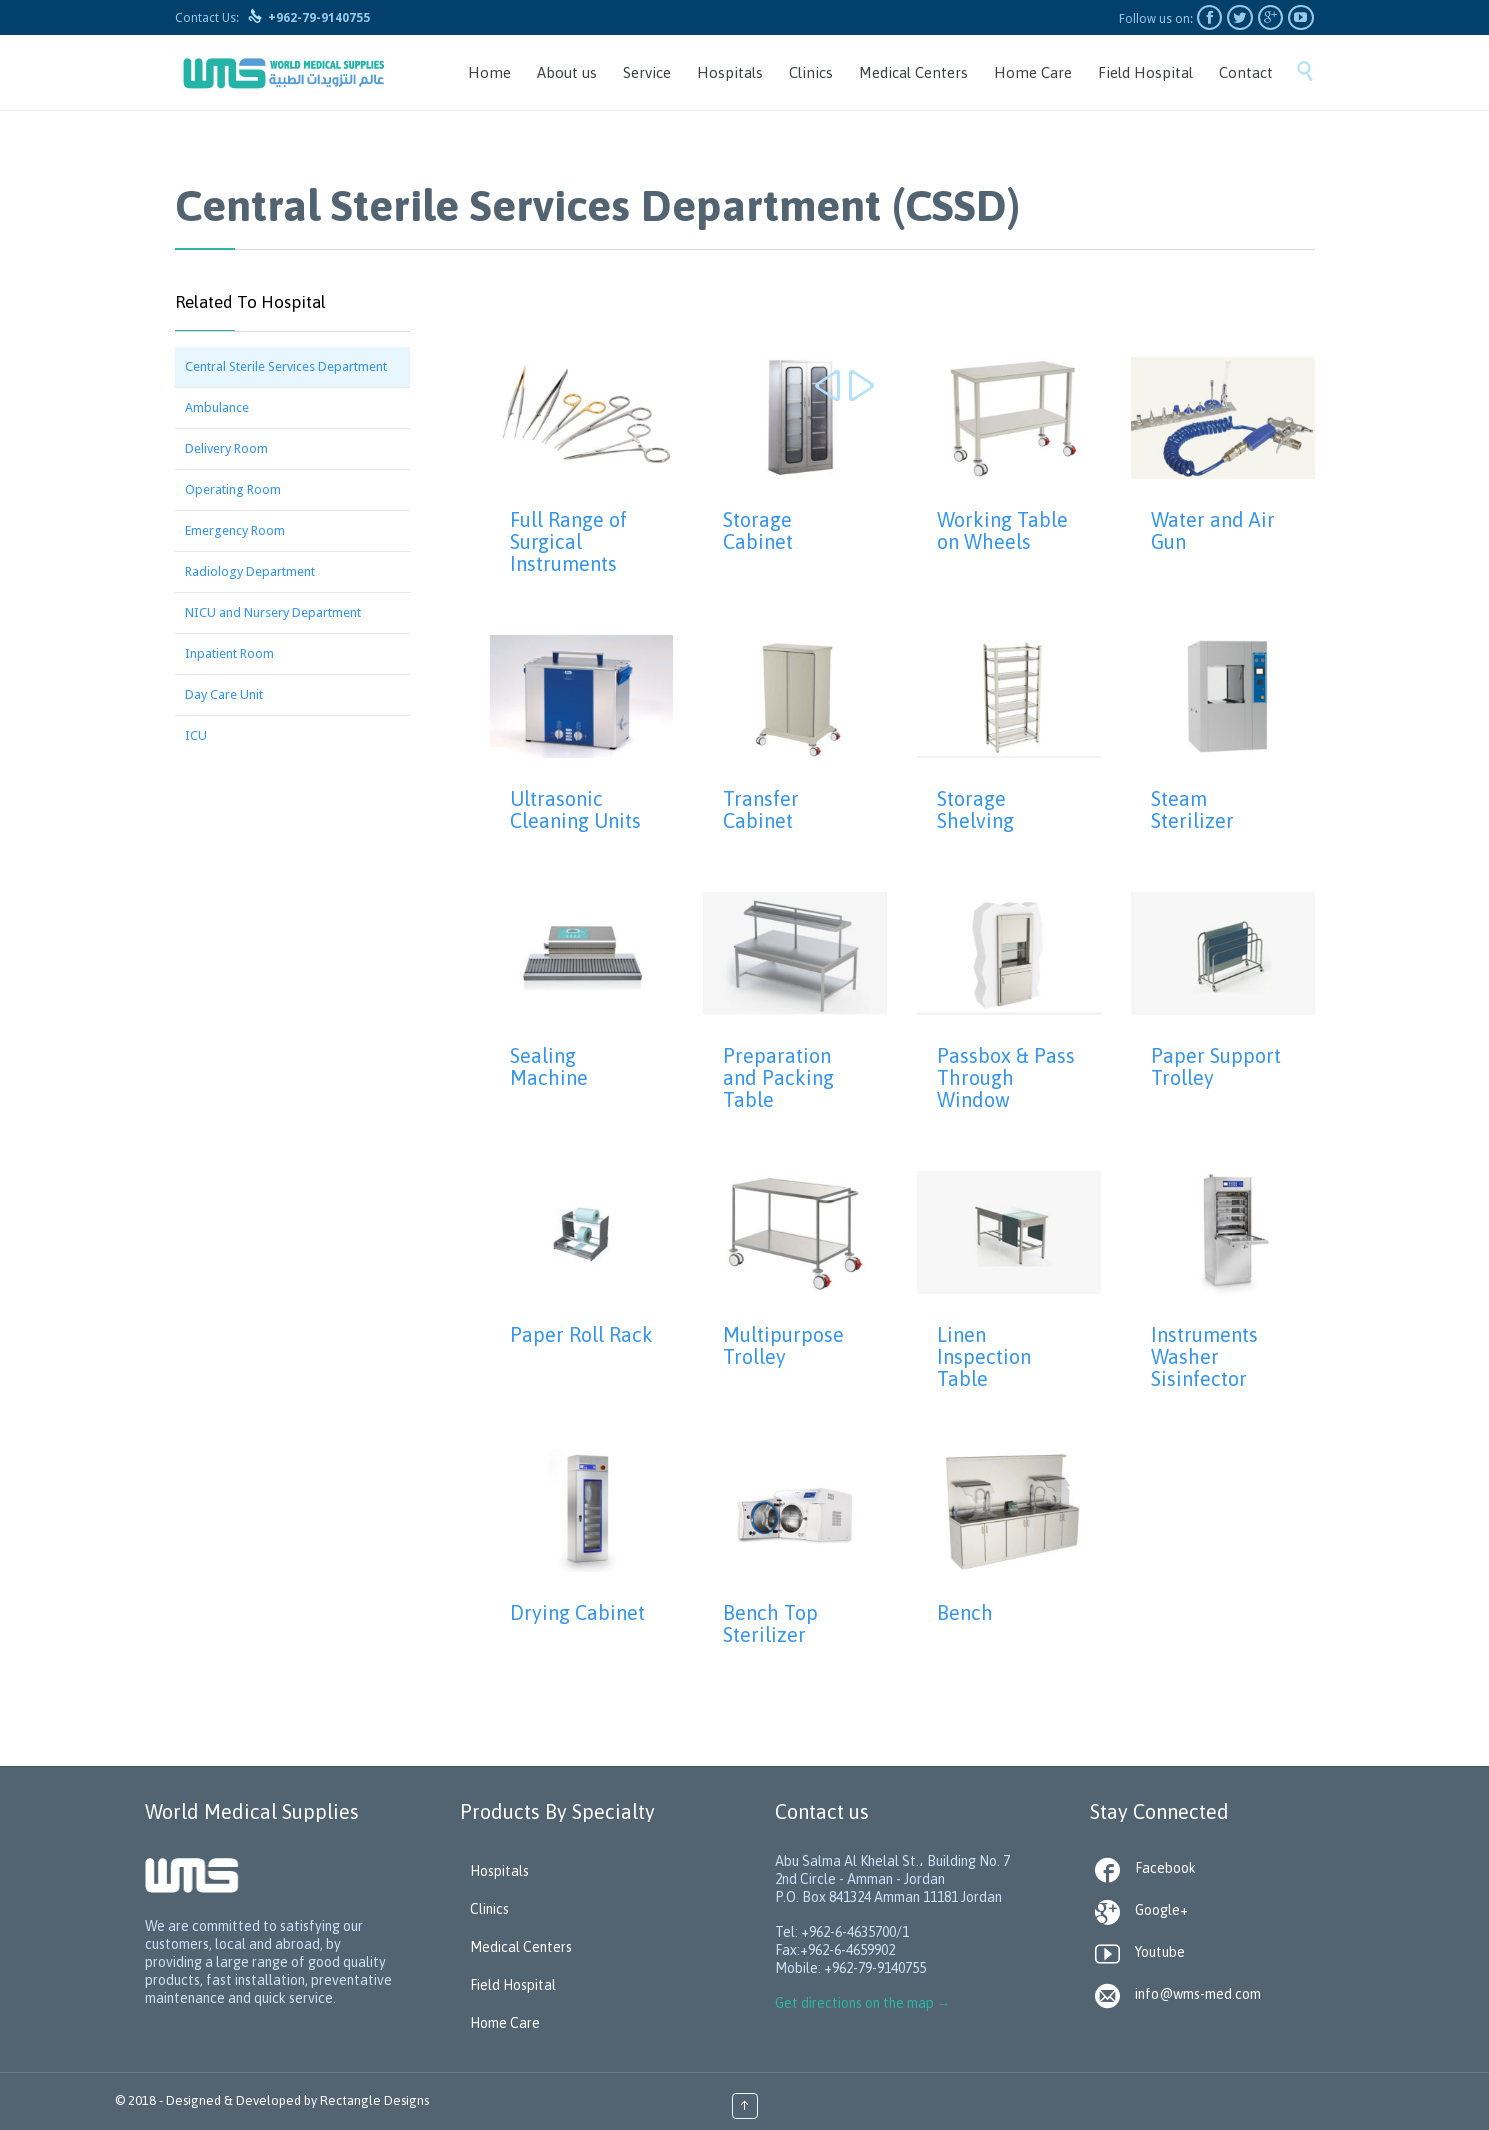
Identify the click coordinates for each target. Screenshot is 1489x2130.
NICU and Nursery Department (273, 612)
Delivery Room (226, 448)
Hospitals (499, 1871)
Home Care (505, 2023)
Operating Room (233, 489)
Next (861, 387)
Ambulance (217, 407)
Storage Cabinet (758, 530)
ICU (196, 735)
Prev (831, 387)
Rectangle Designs (374, 2100)
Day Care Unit (224, 694)
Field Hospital (513, 1985)
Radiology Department (250, 571)
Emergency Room (235, 530)
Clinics (489, 1909)
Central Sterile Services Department (286, 366)
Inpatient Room (229, 653)
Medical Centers (521, 1947)
